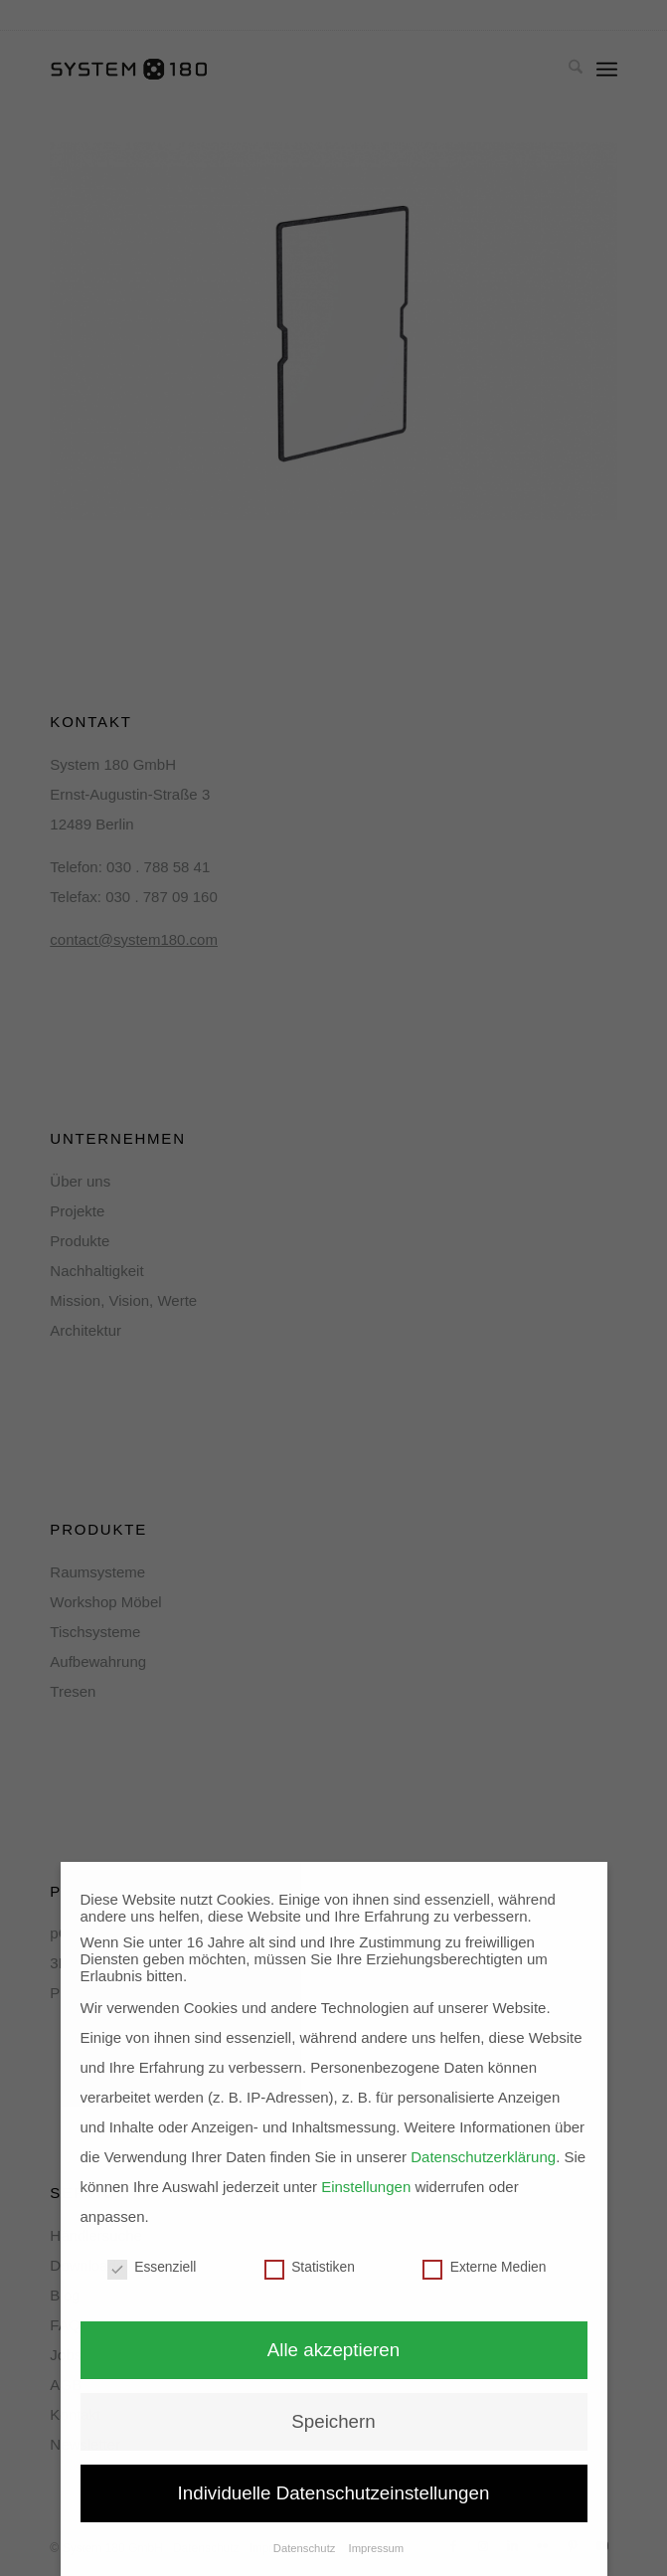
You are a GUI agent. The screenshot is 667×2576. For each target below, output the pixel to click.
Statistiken (309, 2267)
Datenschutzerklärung (483, 2156)
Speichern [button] (333, 2421)
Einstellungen (366, 2186)
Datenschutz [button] (306, 2548)
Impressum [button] (377, 2548)
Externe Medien (484, 2267)
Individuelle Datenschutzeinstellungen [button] (334, 2493)
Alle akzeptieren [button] (333, 2349)
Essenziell (152, 2267)
